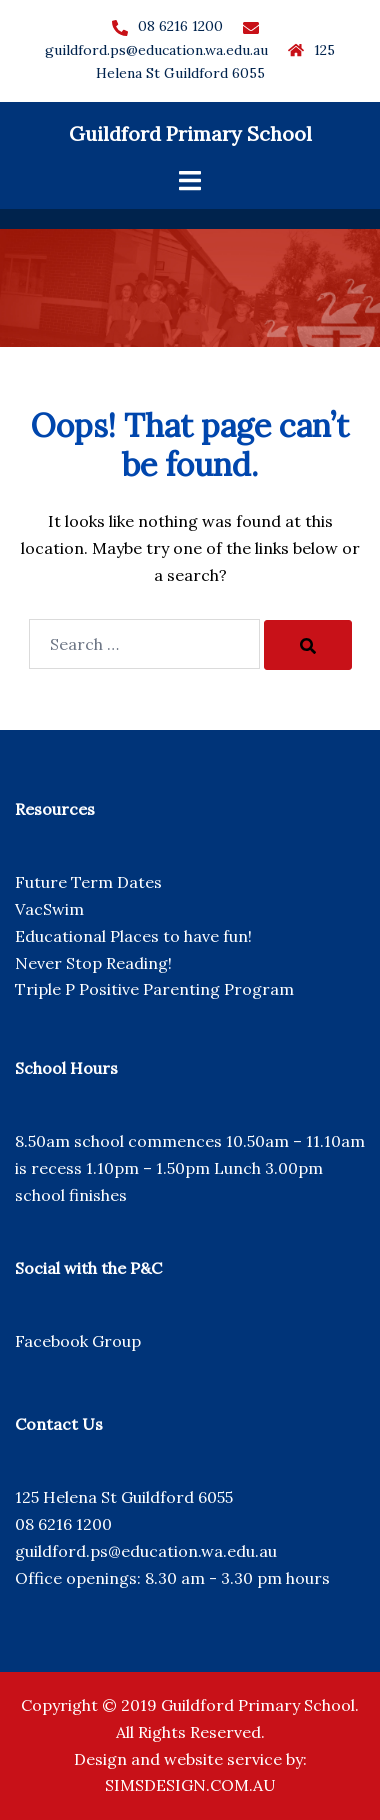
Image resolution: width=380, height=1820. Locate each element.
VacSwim (49, 909)
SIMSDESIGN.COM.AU (190, 1785)
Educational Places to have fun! (133, 936)
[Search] (308, 645)
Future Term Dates (88, 882)
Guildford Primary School (190, 133)
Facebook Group (78, 1341)
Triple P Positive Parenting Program (154, 989)
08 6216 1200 (180, 26)
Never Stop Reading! (93, 963)
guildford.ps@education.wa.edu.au (156, 50)
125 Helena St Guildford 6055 (124, 1497)
